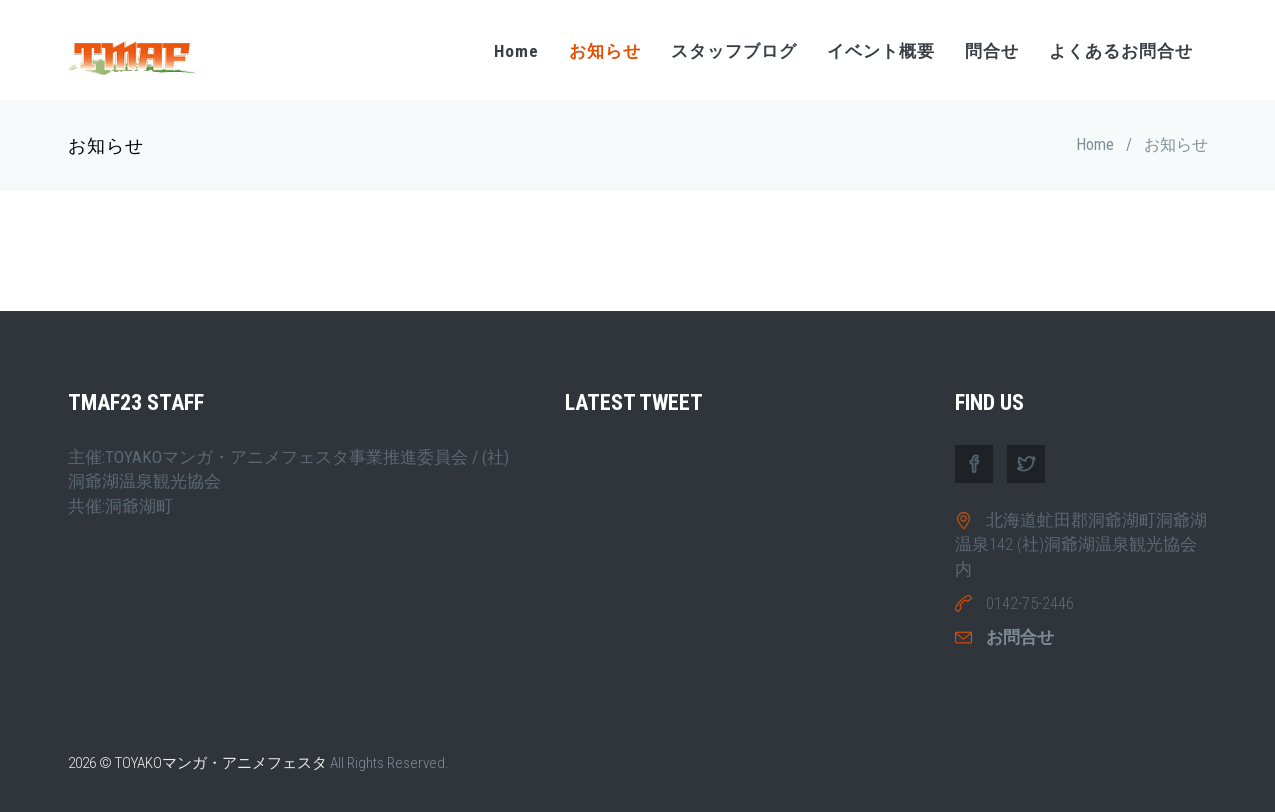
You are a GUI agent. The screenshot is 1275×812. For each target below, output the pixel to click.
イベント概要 (881, 51)
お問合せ (1020, 637)
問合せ (992, 51)
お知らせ (605, 51)
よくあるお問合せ (1121, 51)
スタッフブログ (734, 51)
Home (516, 51)
